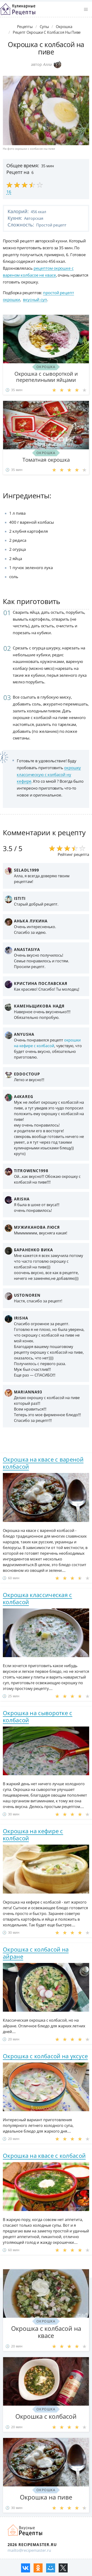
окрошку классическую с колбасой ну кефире (49, 774)
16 (8, 192)
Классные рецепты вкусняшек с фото (17, 9)
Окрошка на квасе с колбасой (44, 2155)
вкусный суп (35, 299)
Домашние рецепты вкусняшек (25, 2530)
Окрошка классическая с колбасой (37, 1598)
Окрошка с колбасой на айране (36, 1952)
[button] (86, 9)
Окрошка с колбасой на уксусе (45, 2056)
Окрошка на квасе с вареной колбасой (43, 1462)
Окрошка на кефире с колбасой (33, 1834)
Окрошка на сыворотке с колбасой (37, 1716)
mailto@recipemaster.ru (29, 2550)
